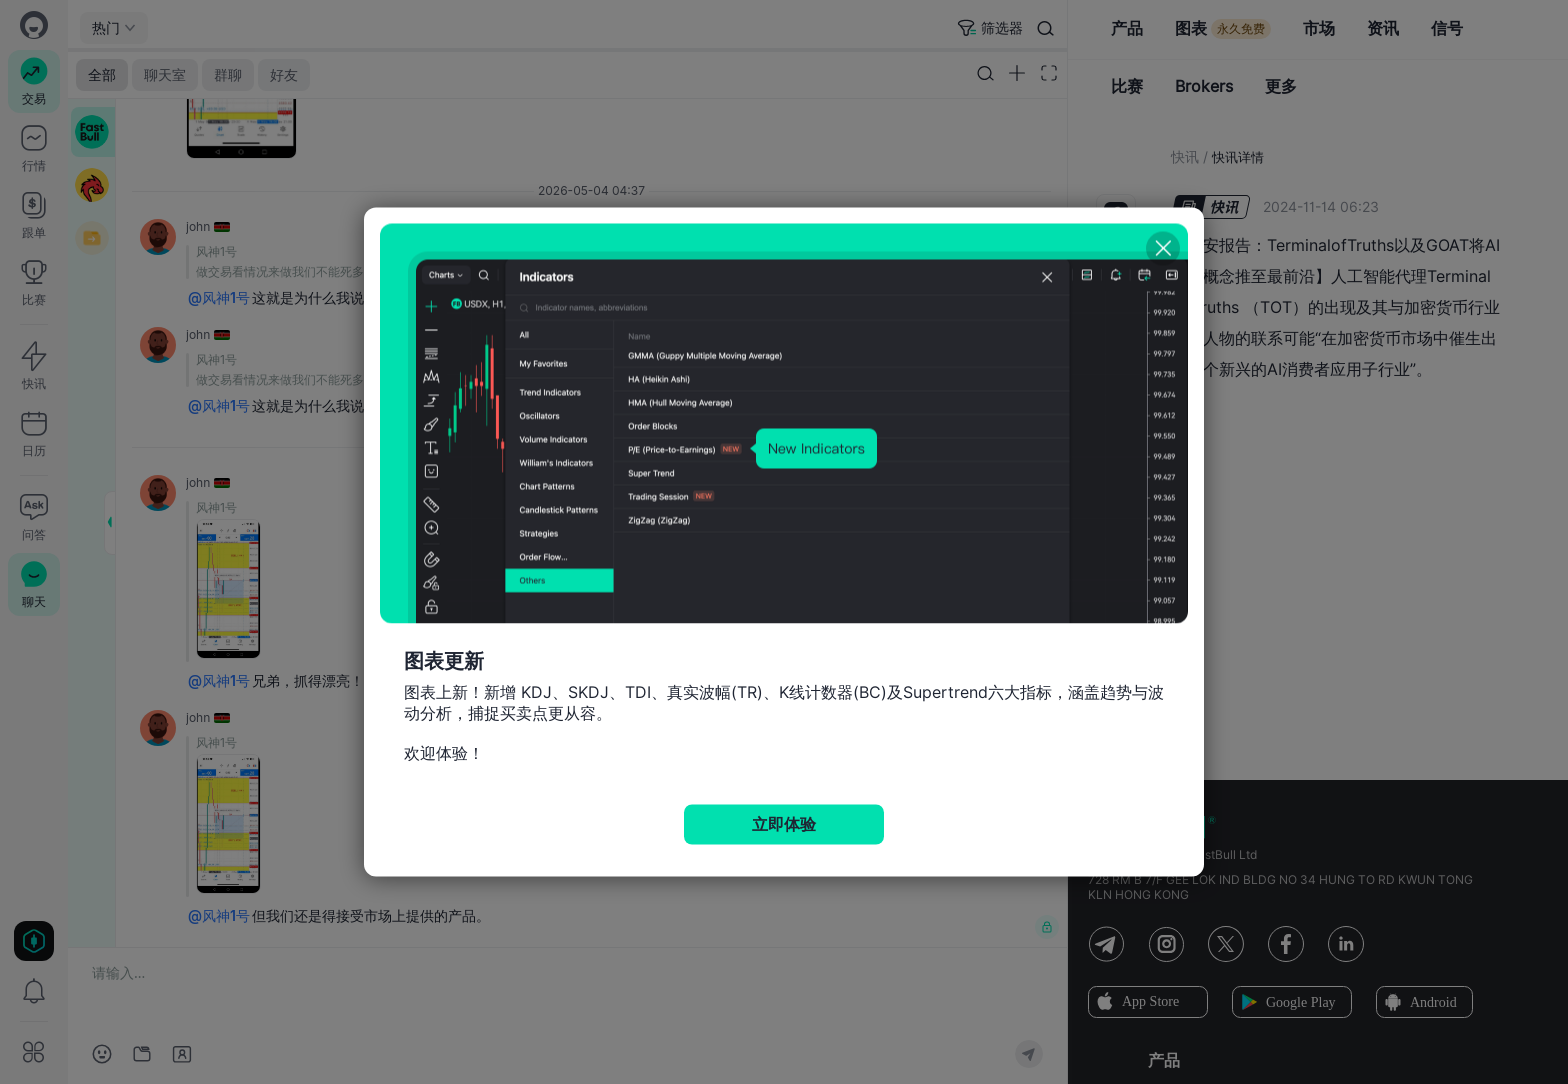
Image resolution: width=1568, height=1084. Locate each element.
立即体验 (784, 824)
